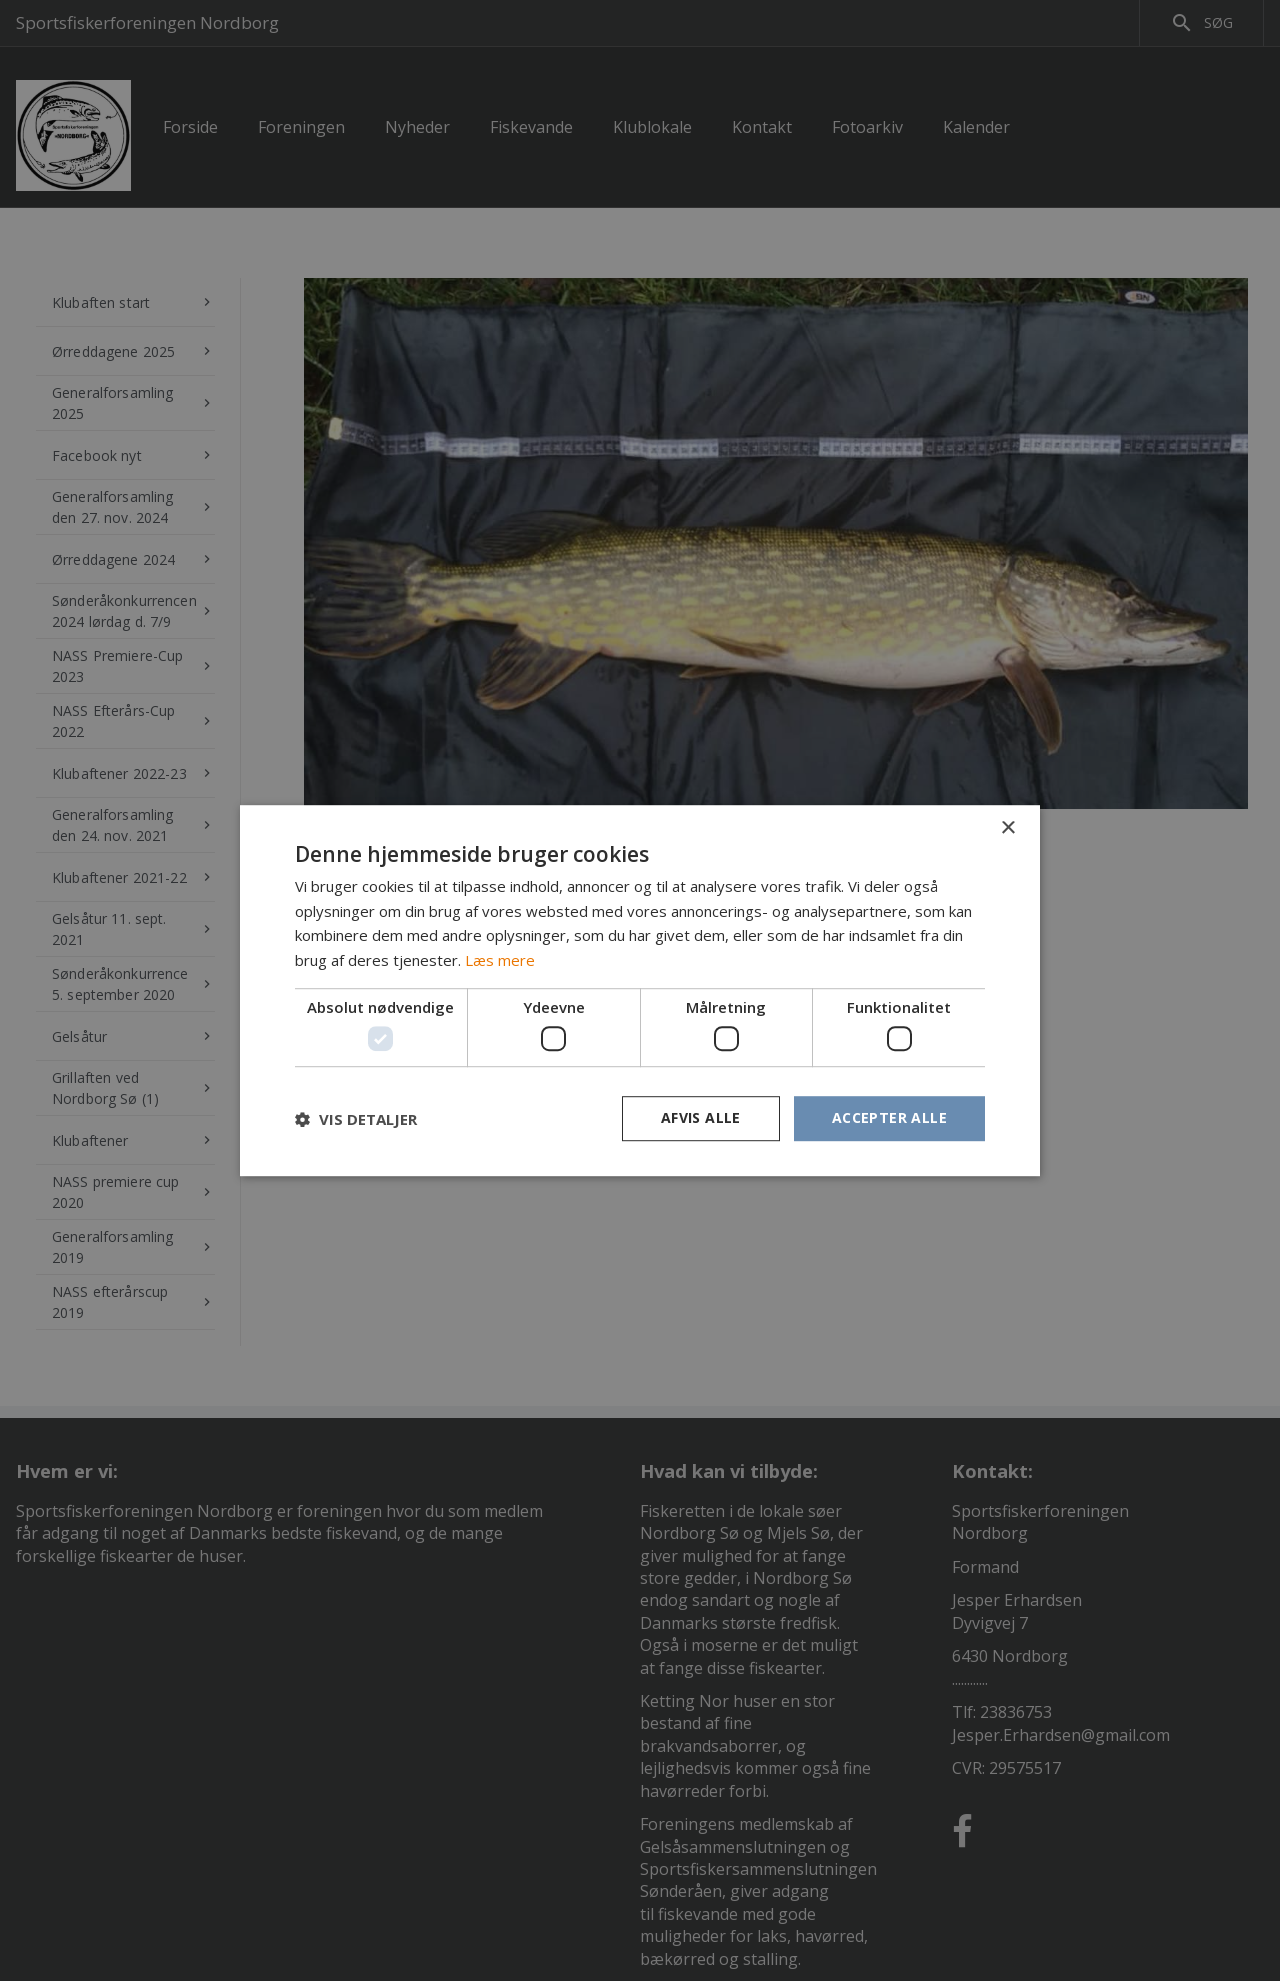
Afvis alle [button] (701, 1118)
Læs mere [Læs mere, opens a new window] (500, 960)
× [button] (1007, 828)
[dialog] (640, 990)
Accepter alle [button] (889, 1118)
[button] (356, 1119)
